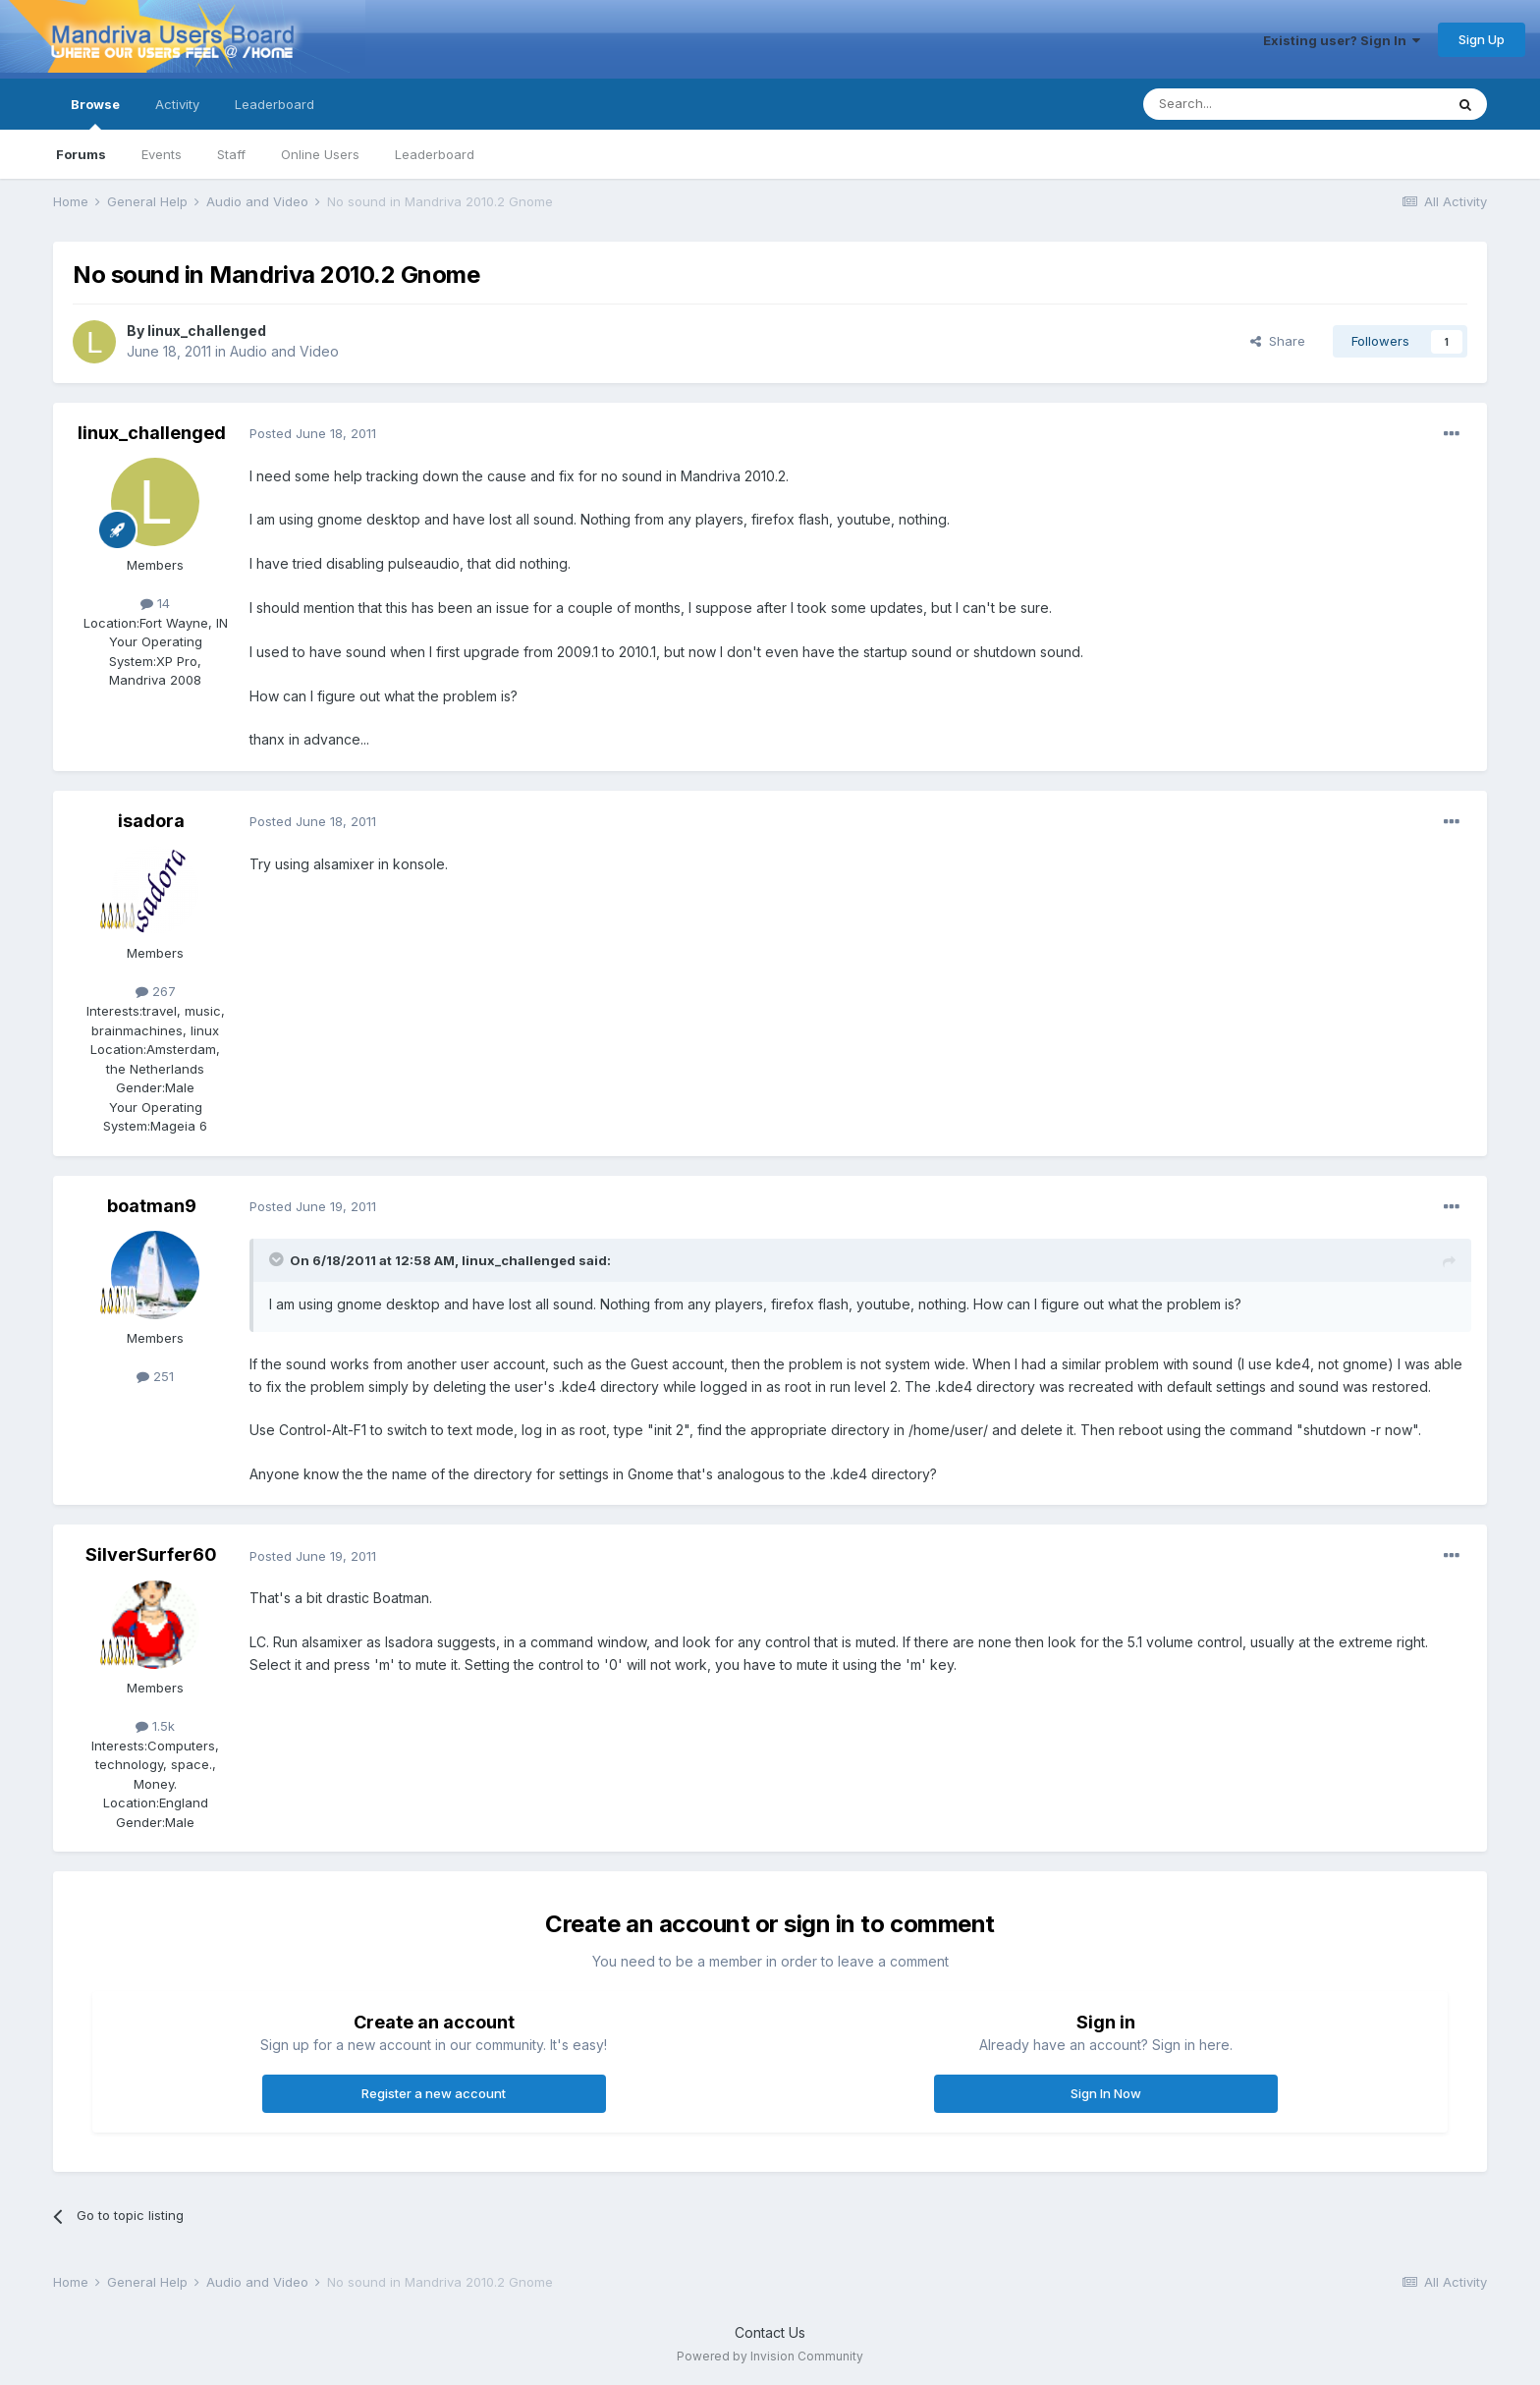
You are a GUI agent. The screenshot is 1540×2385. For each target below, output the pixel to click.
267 (156, 991)
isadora (151, 820)
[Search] (1243, 104)
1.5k (155, 1726)
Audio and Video (284, 351)
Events (161, 154)
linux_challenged (206, 330)
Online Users (320, 154)
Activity (177, 104)
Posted (312, 433)
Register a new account (433, 2093)
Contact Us (770, 2332)
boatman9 (151, 1205)
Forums (81, 154)
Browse (95, 113)
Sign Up (1481, 39)
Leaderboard (434, 154)
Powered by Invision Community (770, 2356)
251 (155, 1376)
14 (155, 603)
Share (1277, 341)
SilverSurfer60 (151, 1554)
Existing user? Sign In (1341, 40)
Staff (231, 154)
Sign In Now (1106, 2093)
